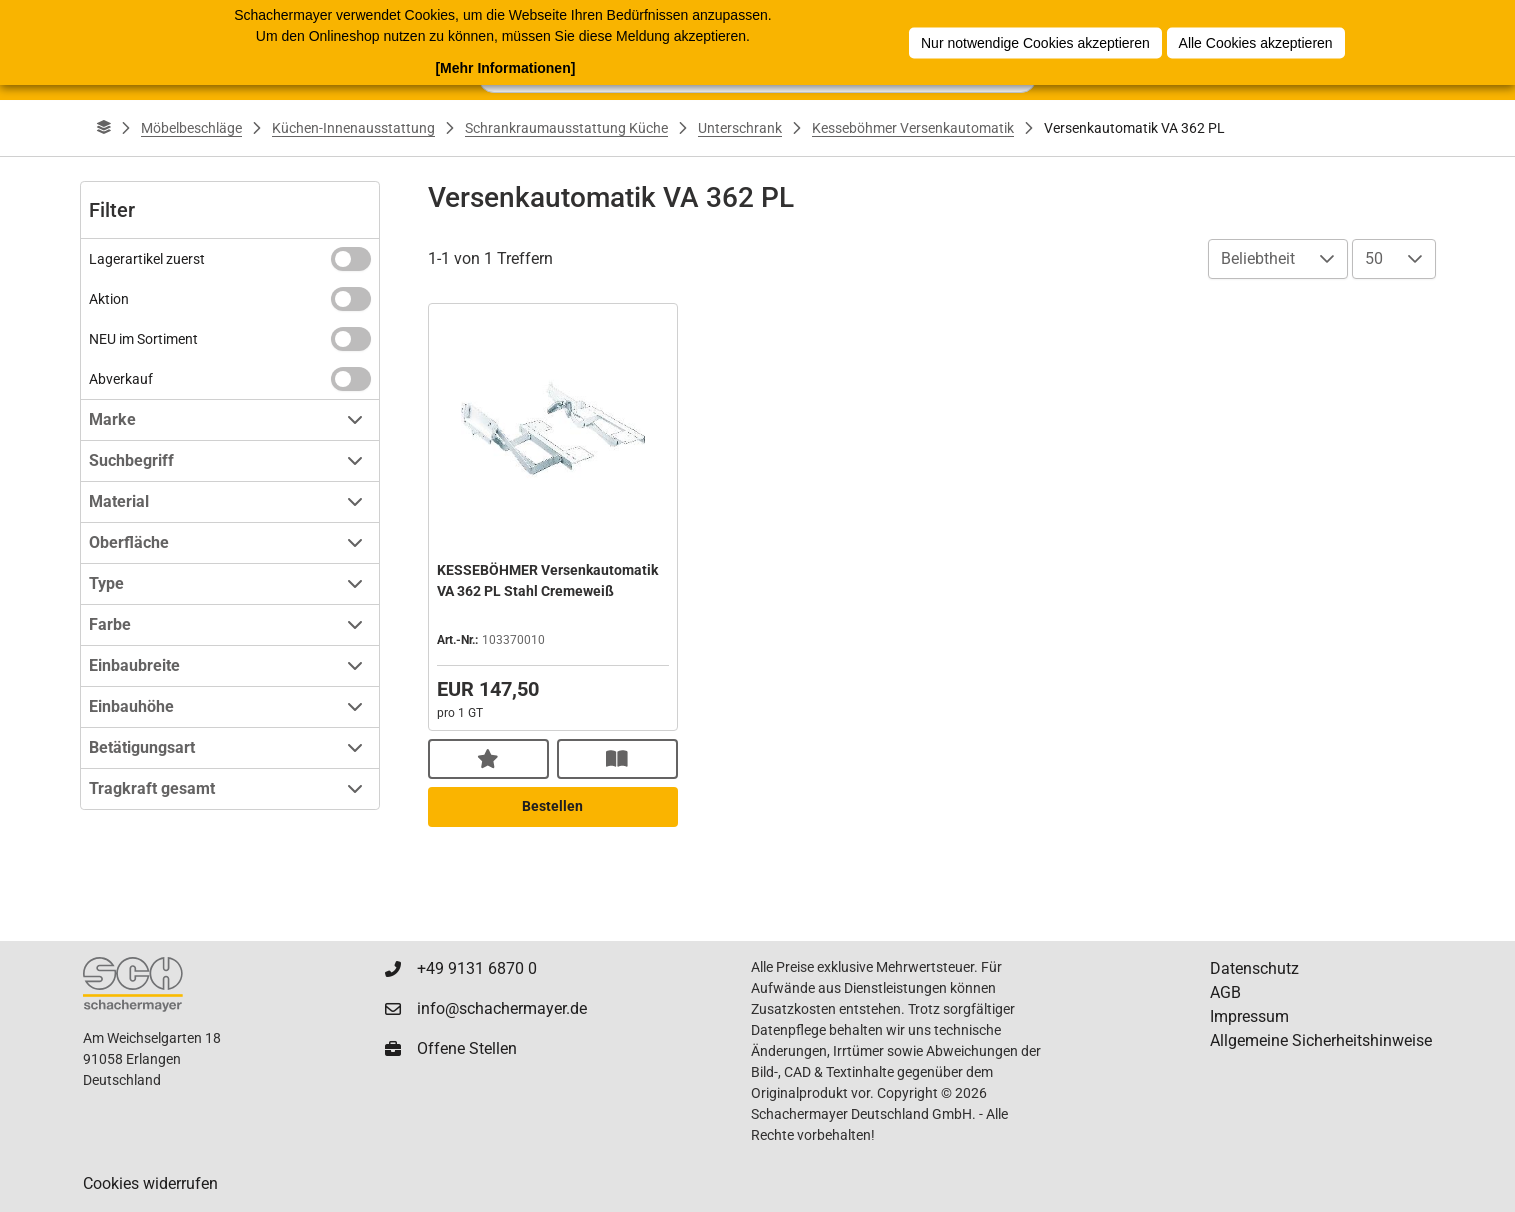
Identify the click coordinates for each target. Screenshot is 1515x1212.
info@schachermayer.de (502, 1008)
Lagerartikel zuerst (147, 259)
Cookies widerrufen (150, 1183)
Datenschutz (1254, 968)
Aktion (109, 299)
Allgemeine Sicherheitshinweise (1321, 1040)
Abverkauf (121, 379)
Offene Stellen (467, 1048)
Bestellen (552, 806)
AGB (1225, 992)
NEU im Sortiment (143, 339)
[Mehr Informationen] (505, 68)
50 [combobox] (1374, 258)
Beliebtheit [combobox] (1258, 258)
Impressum (1249, 1016)
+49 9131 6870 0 (477, 968)
